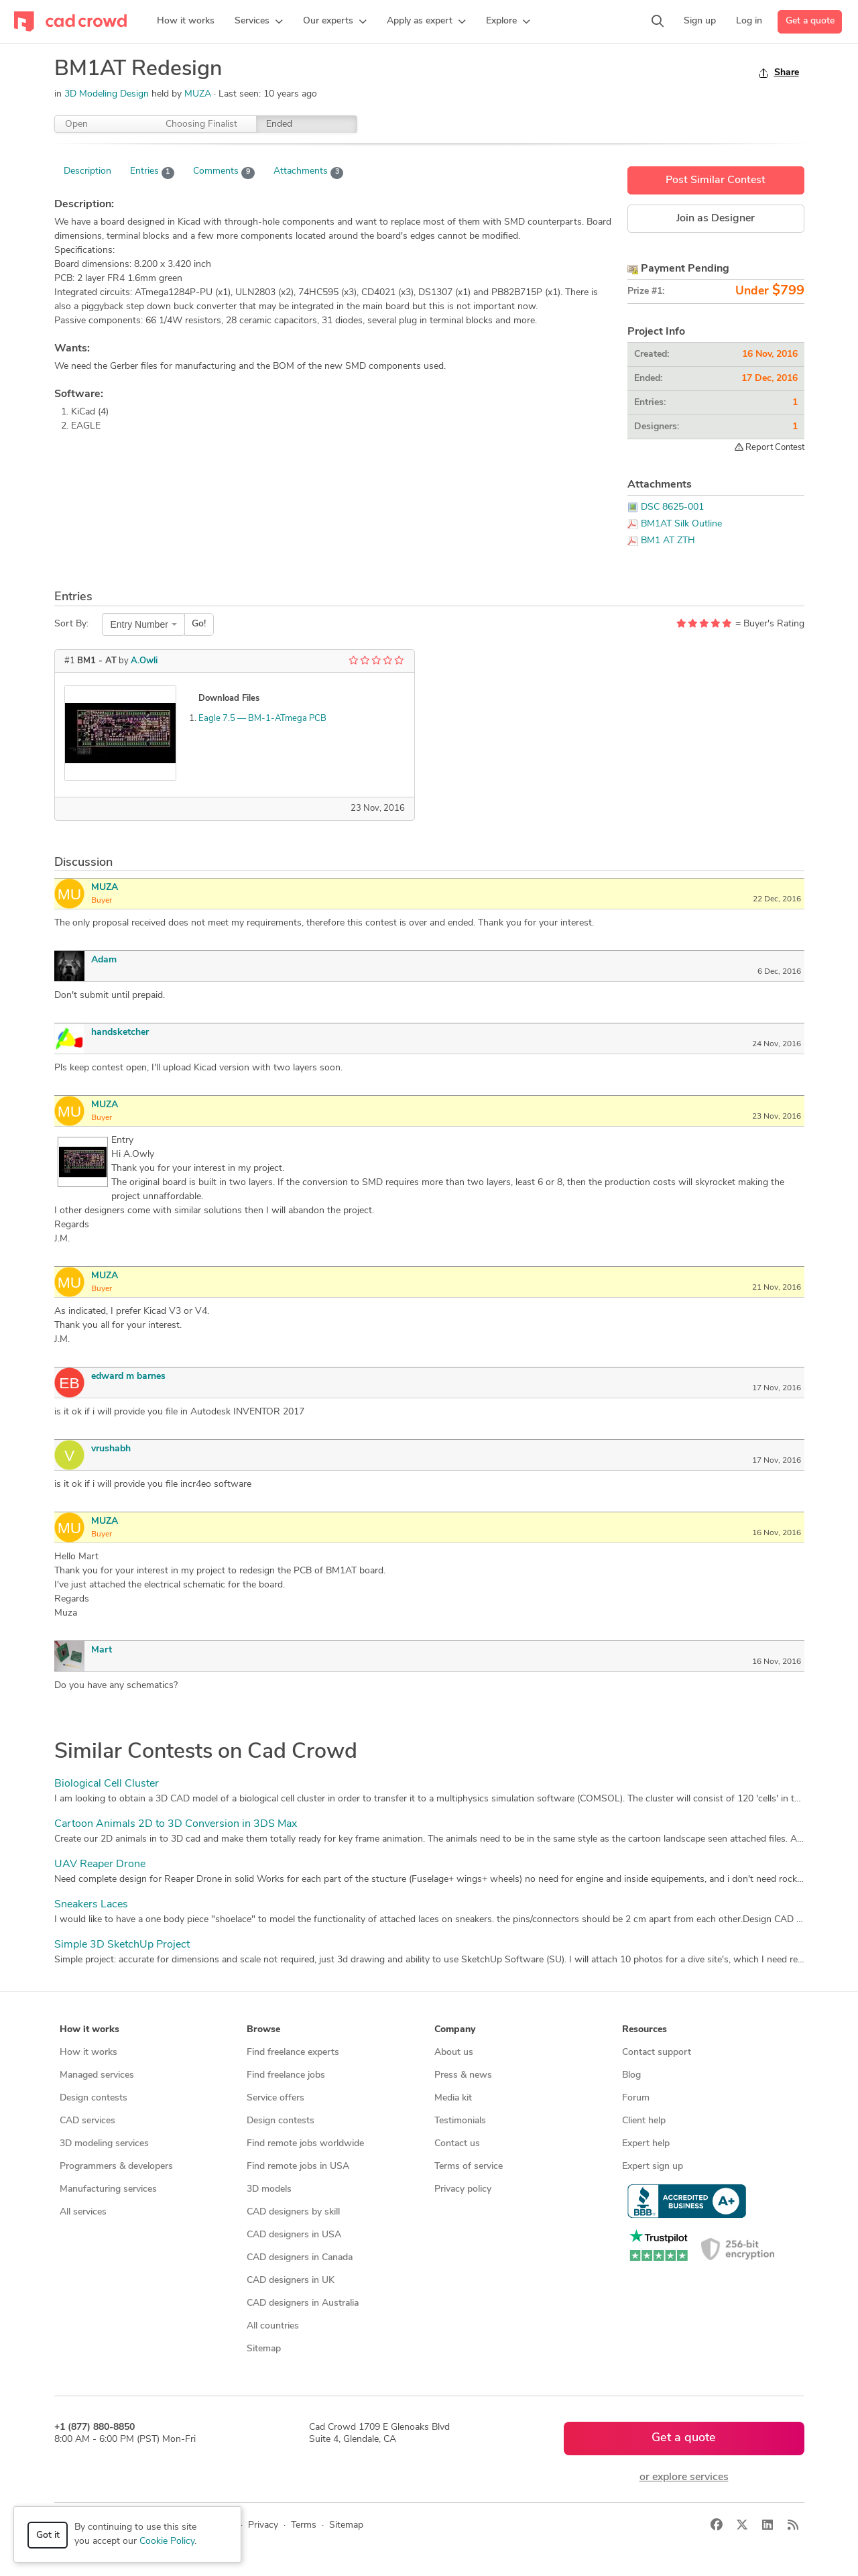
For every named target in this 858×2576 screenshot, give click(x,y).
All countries (273, 2326)
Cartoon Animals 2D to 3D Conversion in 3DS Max (175, 1824)
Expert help (646, 2144)
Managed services (97, 2075)
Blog (631, 2075)
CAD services (87, 2121)
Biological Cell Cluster (106, 1784)
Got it (48, 2535)
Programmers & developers (116, 2167)
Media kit (453, 2098)
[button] (259, 21)
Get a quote (810, 21)
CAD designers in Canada (300, 2258)
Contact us (457, 2144)
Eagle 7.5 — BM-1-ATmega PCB (262, 718)
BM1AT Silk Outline (681, 524)
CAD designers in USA (294, 2235)
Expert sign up (652, 2167)
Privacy (263, 2525)
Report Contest (769, 447)
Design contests (93, 2098)
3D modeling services (104, 2144)
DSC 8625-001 (672, 507)
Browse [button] (263, 2030)
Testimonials (460, 2121)
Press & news (463, 2075)
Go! (199, 624)
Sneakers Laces (91, 1904)
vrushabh (111, 1449)
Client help (644, 2121)
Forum (636, 2098)
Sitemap (264, 2349)
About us (453, 2053)
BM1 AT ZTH (668, 541)
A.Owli (144, 661)
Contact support (656, 2053)
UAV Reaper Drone (99, 1864)
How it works (88, 2053)
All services (83, 2212)
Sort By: (71, 624)
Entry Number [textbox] (139, 624)
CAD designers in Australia (303, 2303)
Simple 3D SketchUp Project (122, 1945)
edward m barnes (128, 1376)
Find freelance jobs (286, 2075)
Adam (104, 960)
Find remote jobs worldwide (305, 2144)
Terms (303, 2525)
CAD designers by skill (293, 2212)
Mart (101, 1650)
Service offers (275, 2098)
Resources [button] (644, 2030)
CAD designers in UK (290, 2281)
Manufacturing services (108, 2189)
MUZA (199, 94)
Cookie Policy (166, 2541)
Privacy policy (462, 2189)
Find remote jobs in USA (298, 2167)
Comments (224, 172)
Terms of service (468, 2167)
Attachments (308, 172)
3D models (269, 2189)
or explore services (684, 2477)
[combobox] (143, 624)
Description (87, 171)
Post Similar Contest (715, 180)
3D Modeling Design (106, 94)
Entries (152, 172)
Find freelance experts (293, 2053)
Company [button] (454, 2030)
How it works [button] (89, 2030)
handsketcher (120, 1032)
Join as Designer (715, 218)
